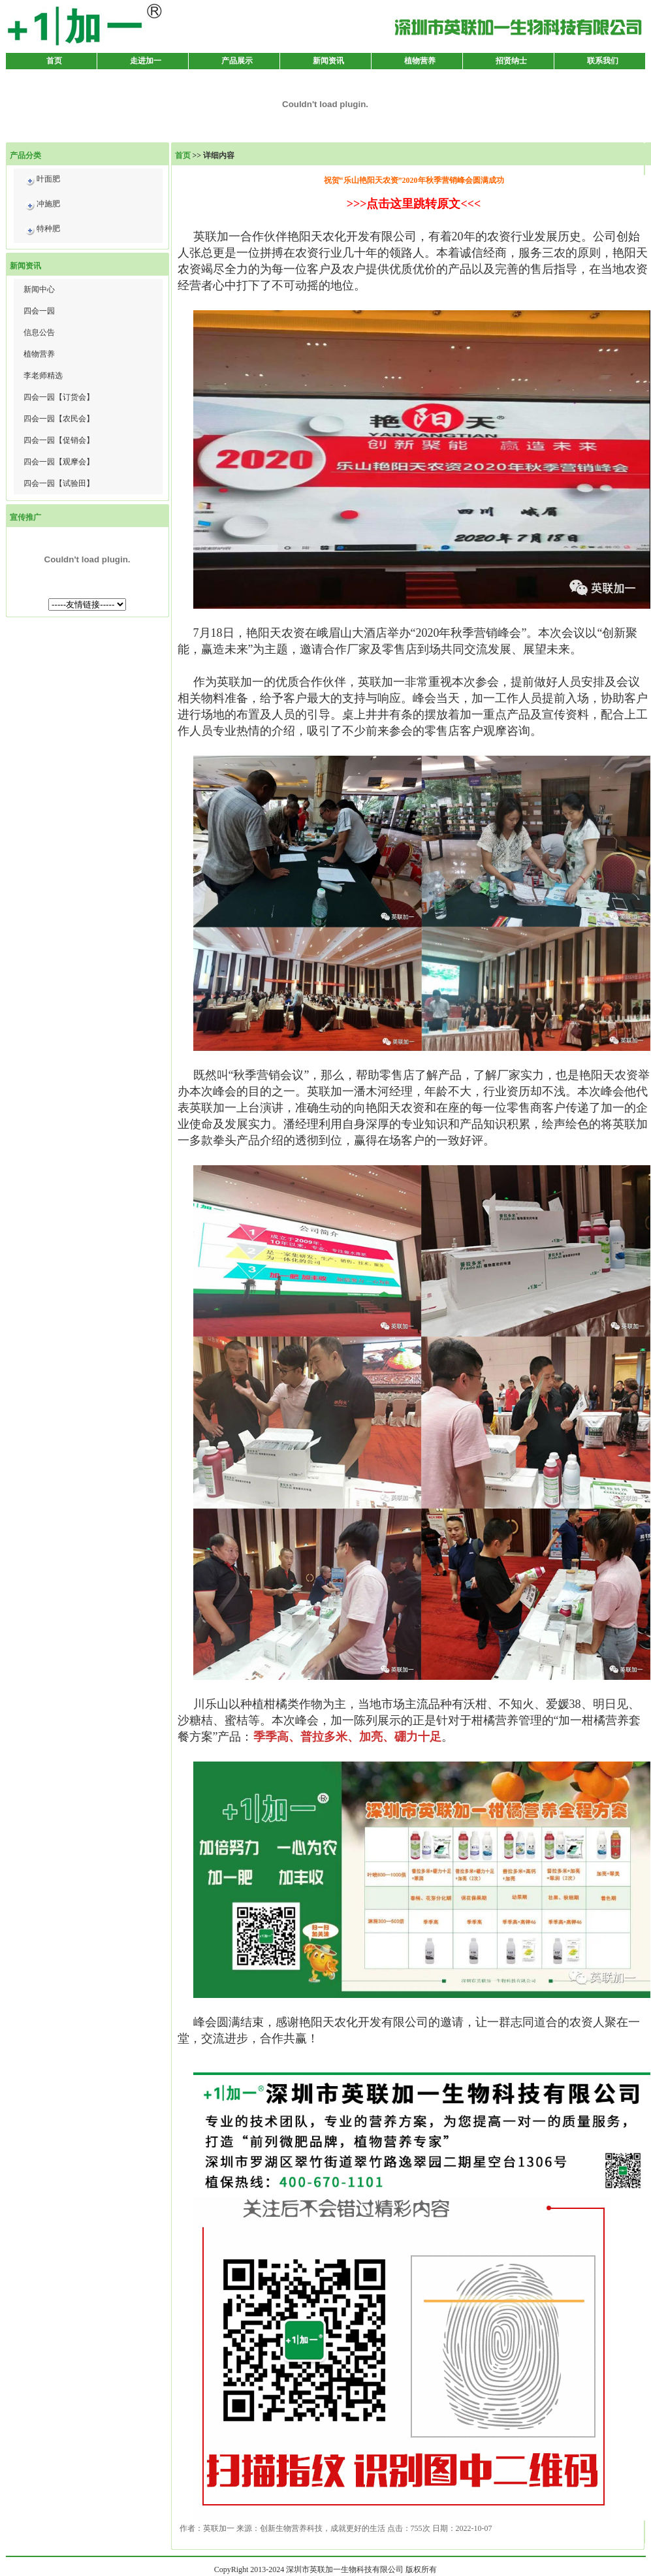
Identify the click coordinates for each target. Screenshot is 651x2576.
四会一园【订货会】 (59, 397)
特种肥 (42, 231)
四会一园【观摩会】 (59, 461)
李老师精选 (43, 375)
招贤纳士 (511, 60)
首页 (54, 60)
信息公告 (39, 332)
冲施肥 (42, 206)
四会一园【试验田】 (59, 483)
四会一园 (39, 310)
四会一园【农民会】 (59, 418)
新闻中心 (39, 289)
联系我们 (602, 60)
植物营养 (420, 60)
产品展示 (237, 60)
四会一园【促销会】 (59, 440)
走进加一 (145, 60)
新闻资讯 (328, 60)
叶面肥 (42, 181)
